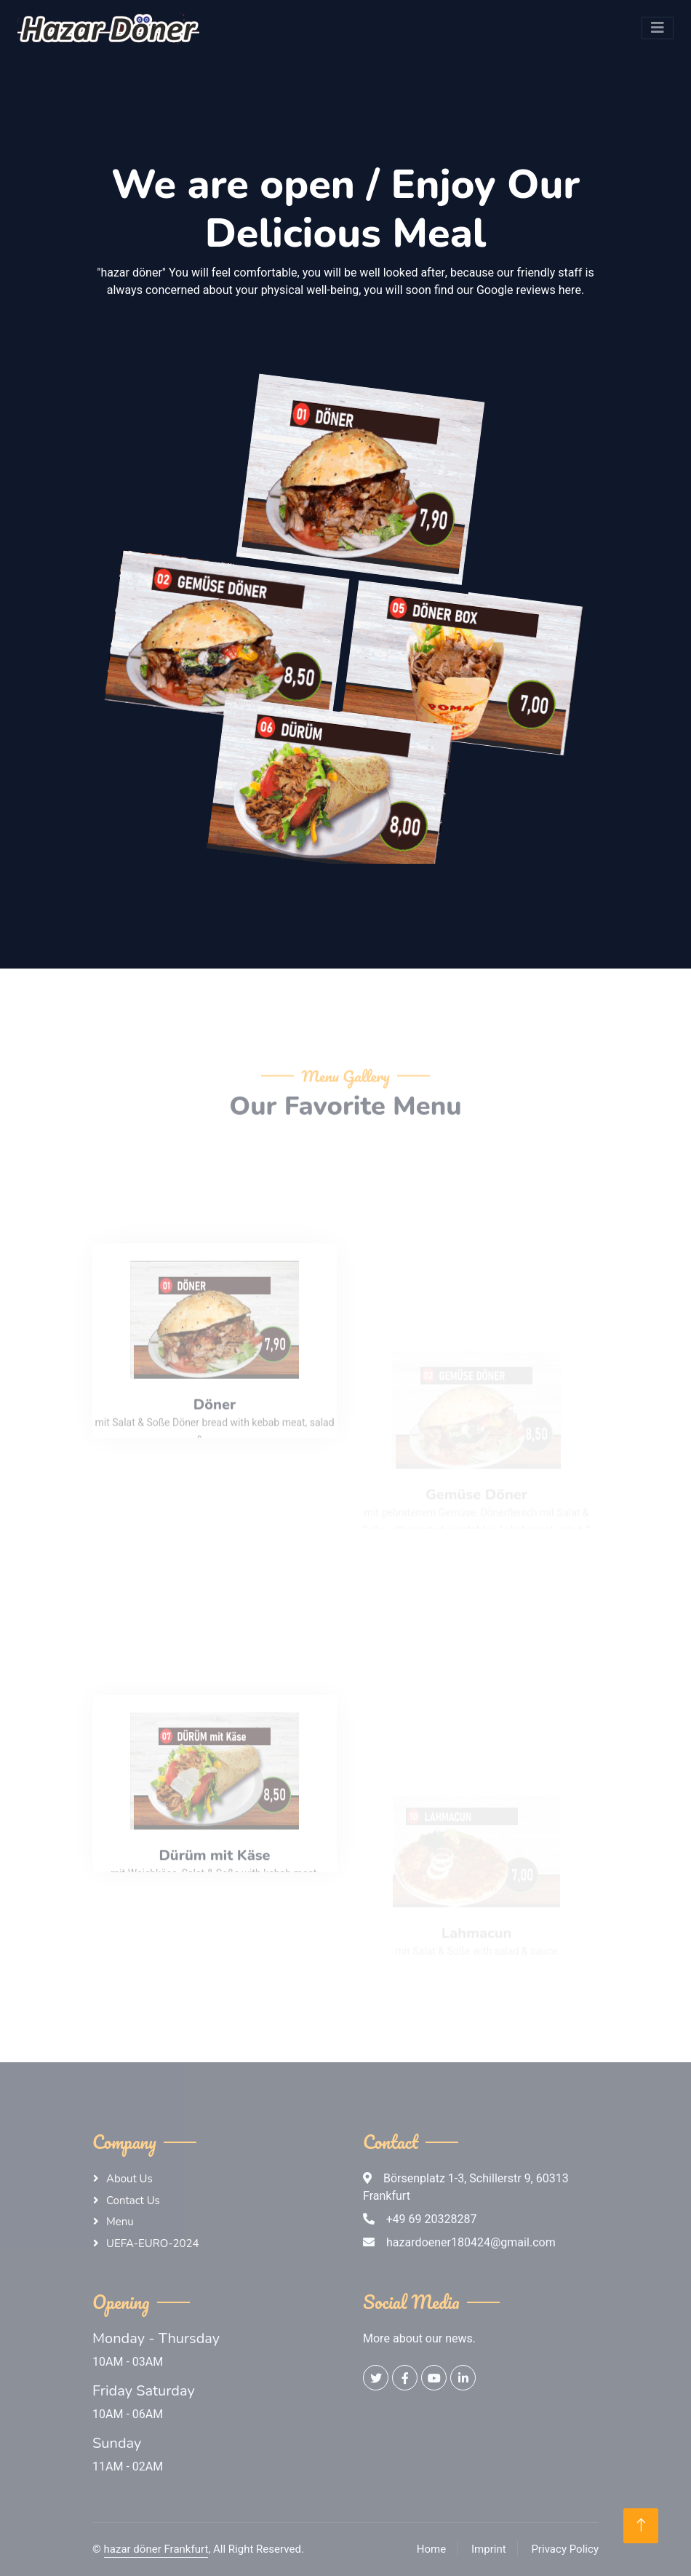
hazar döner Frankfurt (156, 2549)
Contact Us (133, 2200)
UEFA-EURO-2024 (152, 2243)
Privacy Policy (565, 2549)
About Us (129, 2178)
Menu (120, 2221)
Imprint (488, 2549)
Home (431, 2549)
